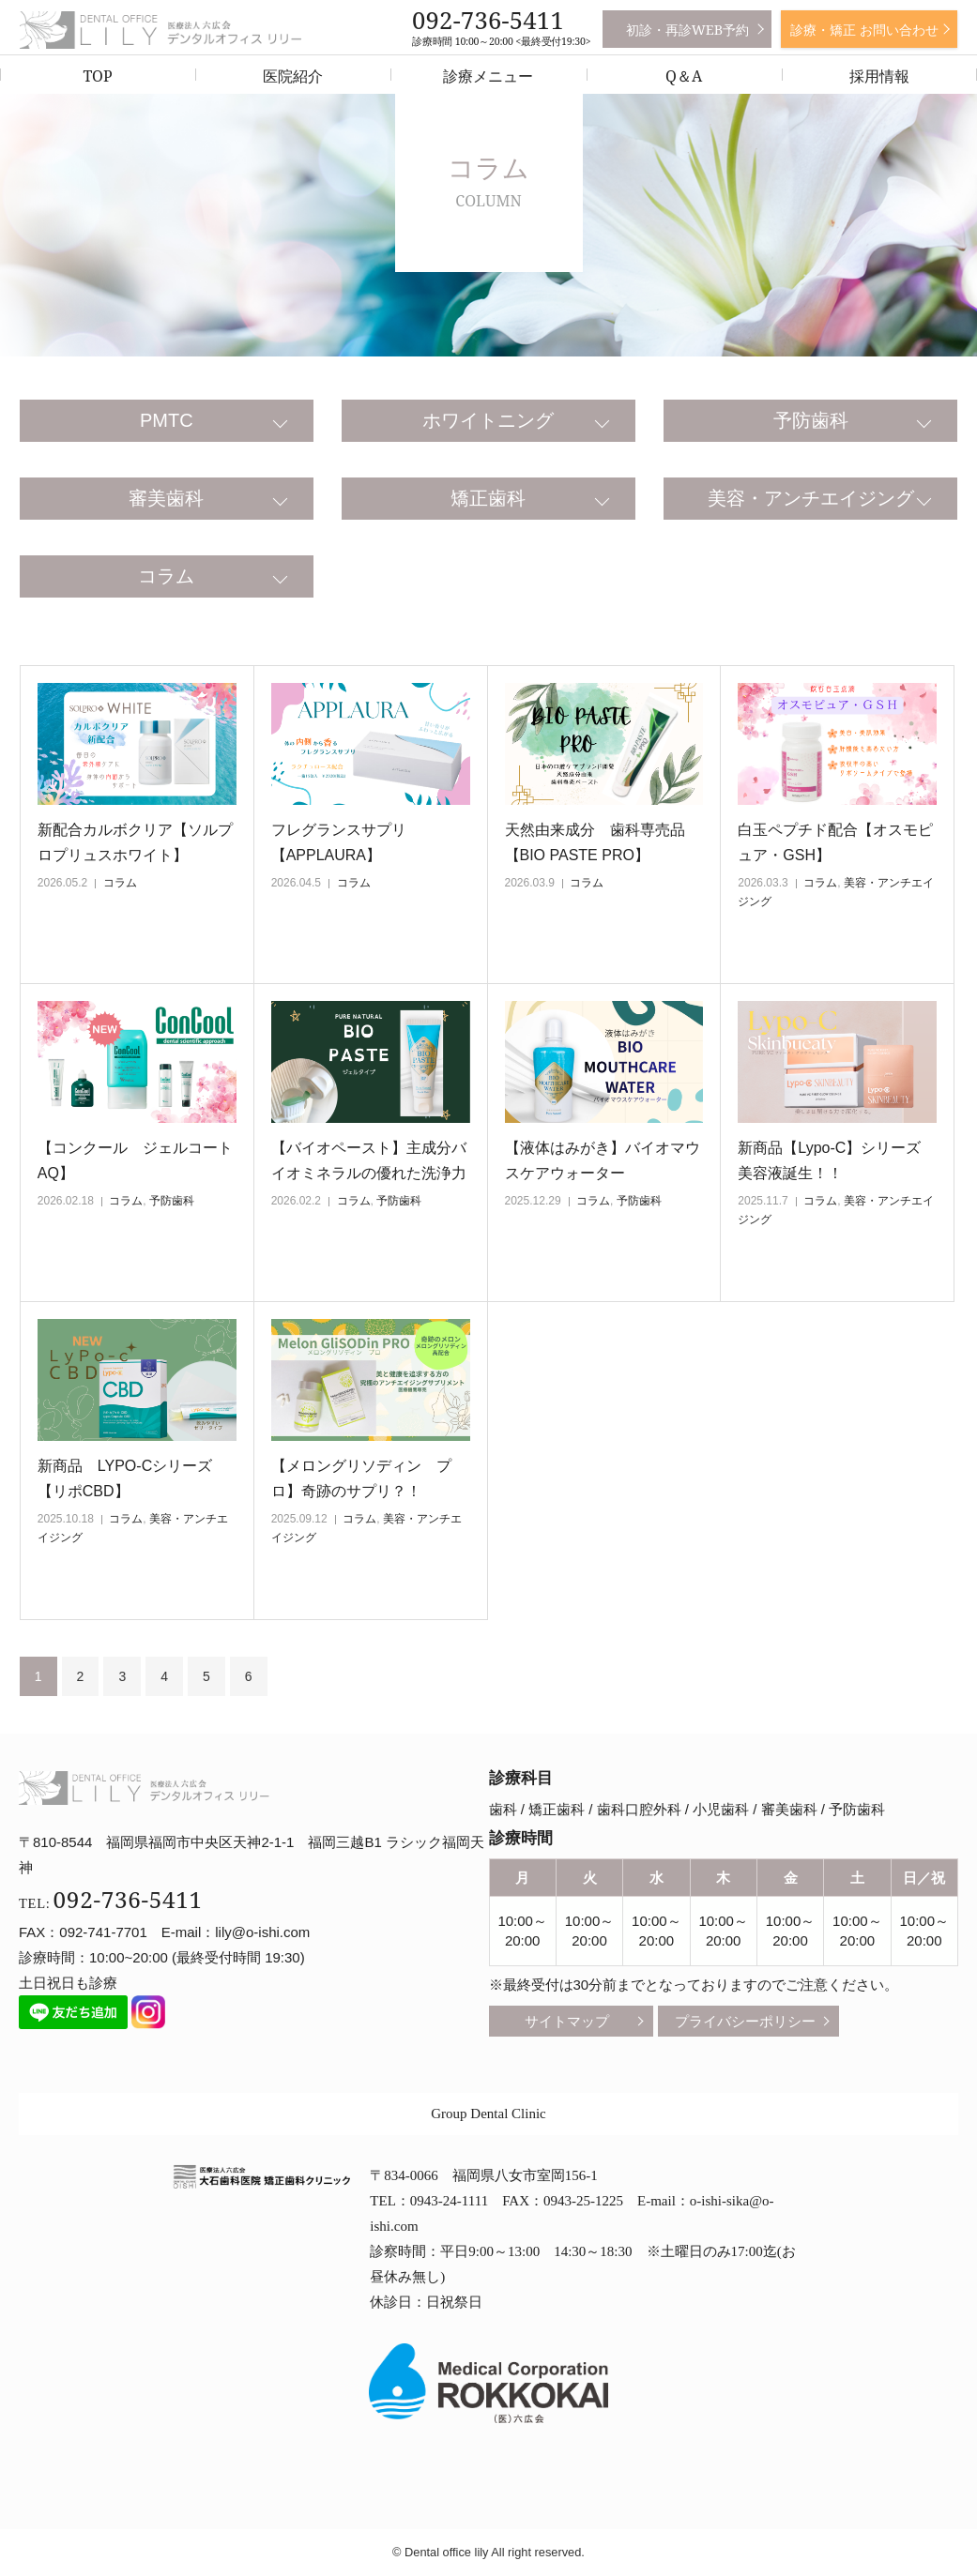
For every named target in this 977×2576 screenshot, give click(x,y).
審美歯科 (166, 498)
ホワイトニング (488, 420)
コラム (166, 576)
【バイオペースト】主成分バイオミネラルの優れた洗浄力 (368, 1160)
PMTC (166, 420)
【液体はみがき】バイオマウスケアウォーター (602, 1160)
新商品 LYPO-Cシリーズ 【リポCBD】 (132, 1478)
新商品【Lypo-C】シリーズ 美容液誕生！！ (837, 1160)
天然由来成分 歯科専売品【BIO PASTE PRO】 (595, 842)
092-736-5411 (488, 20)
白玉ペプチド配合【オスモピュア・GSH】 (835, 842)
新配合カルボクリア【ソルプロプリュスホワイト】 (135, 842)
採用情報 (879, 76)
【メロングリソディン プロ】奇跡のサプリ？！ (361, 1478)
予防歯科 (810, 420)
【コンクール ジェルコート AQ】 (137, 1160)
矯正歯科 (488, 498)
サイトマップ (567, 2021)
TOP (98, 76)
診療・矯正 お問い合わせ (864, 29)
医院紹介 (293, 76)
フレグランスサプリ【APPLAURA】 (338, 842)
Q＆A (683, 76)
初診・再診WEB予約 (687, 29)
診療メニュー (488, 76)
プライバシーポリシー (745, 2021)
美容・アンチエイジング (811, 498)
